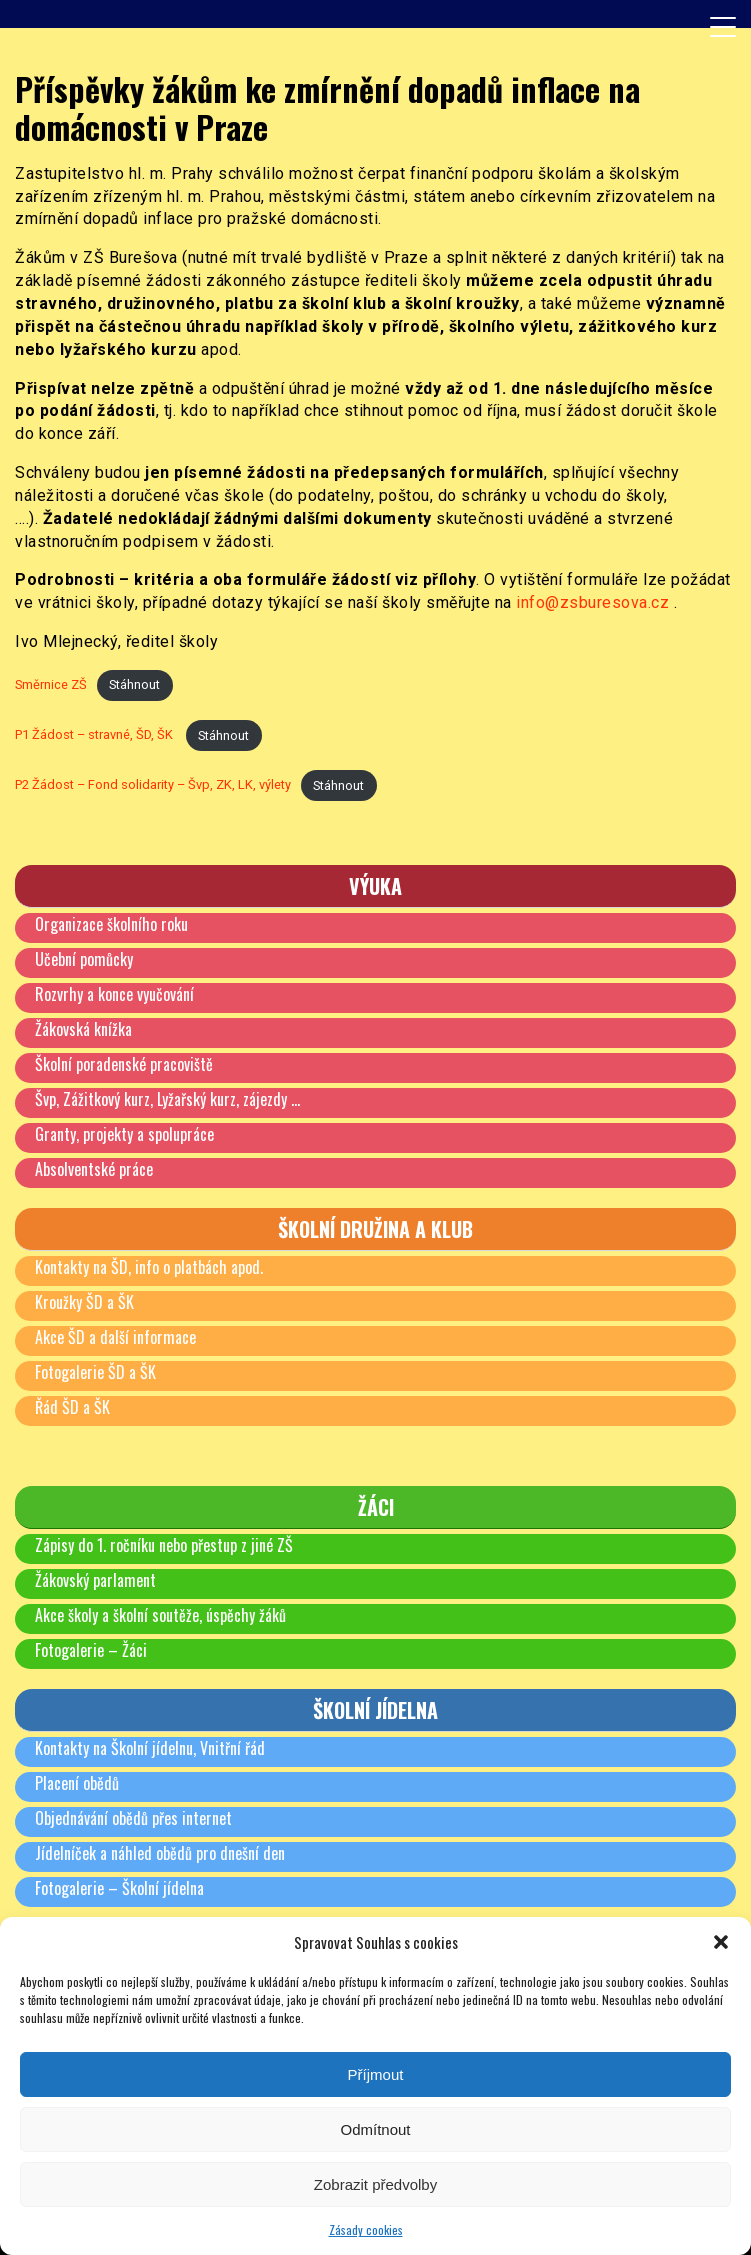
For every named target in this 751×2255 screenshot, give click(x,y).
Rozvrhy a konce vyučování (114, 994)
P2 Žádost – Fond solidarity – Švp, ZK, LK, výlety (153, 785)
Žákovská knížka (83, 1029)
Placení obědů (77, 1783)
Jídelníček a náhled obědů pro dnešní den (160, 1853)
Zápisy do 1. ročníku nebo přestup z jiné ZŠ (164, 1545)
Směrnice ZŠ (51, 684)
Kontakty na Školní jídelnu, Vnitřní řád (150, 1748)
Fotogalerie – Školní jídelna (119, 1888)
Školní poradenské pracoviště (124, 1064)
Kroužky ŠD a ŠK (84, 1302)
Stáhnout (134, 684)
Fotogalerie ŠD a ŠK (95, 1372)
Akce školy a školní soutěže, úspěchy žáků (160, 1615)
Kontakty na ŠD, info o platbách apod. (149, 1267)
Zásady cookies (366, 2229)
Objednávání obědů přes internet (133, 1818)
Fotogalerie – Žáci (91, 1650)
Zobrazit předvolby (375, 2184)
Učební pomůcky (84, 959)
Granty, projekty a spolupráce (124, 1134)
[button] (721, 1942)
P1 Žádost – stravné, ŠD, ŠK (95, 735)
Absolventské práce (94, 1169)
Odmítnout (375, 2129)
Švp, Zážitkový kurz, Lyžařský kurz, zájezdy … (167, 1099)
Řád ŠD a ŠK (72, 1407)
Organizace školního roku (111, 924)
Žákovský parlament (95, 1580)
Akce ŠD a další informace (115, 1337)
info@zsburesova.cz (592, 602)
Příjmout (376, 2074)
